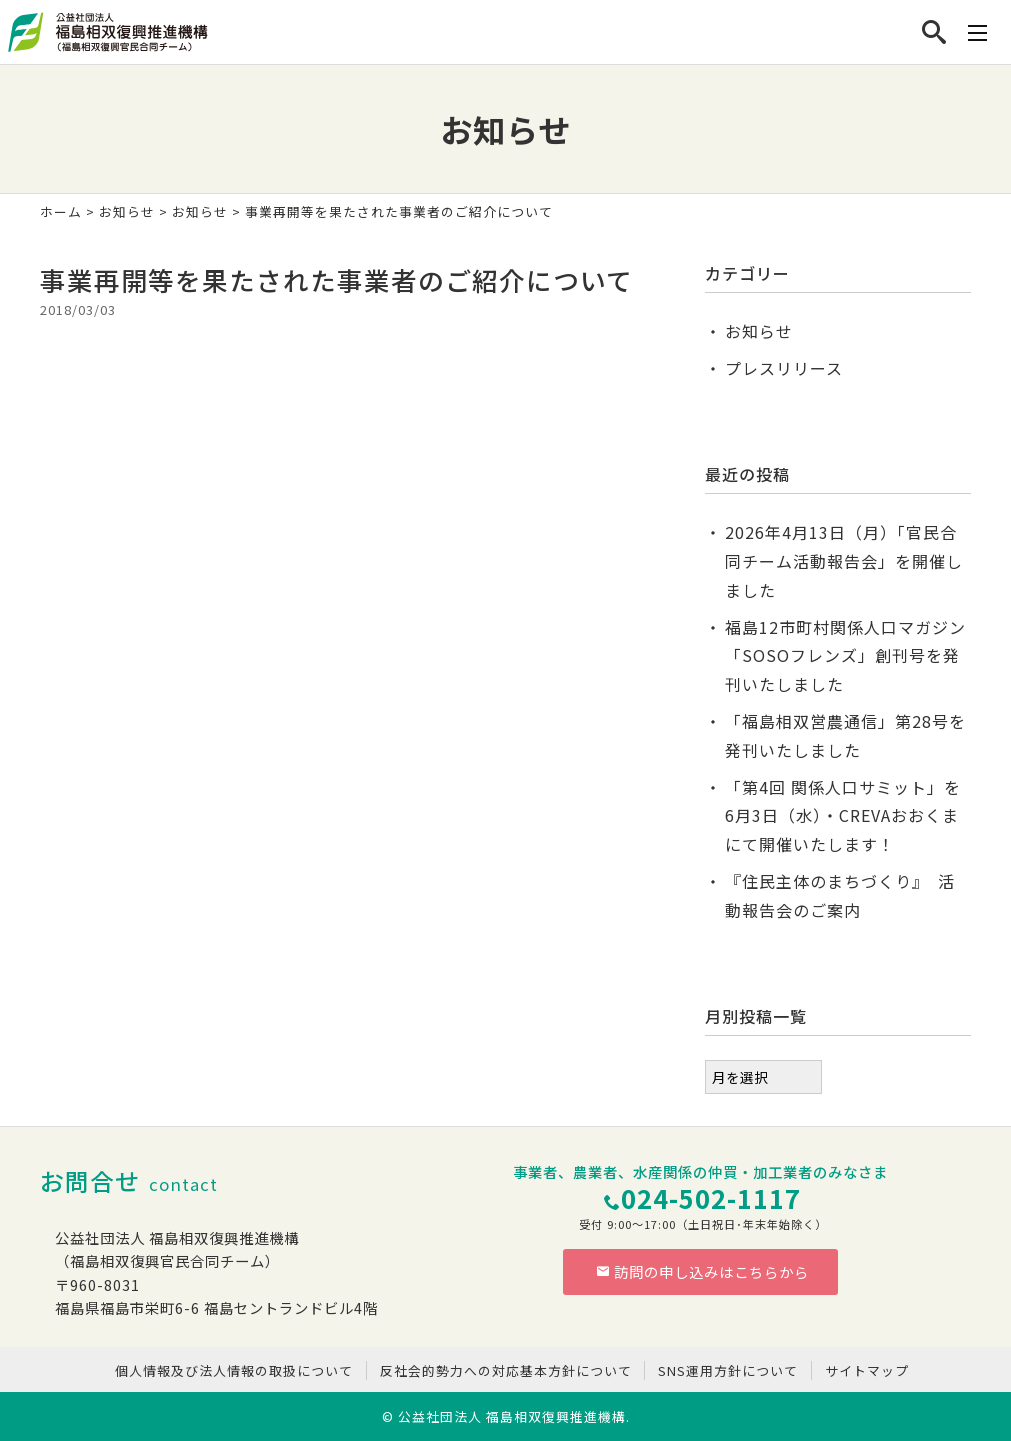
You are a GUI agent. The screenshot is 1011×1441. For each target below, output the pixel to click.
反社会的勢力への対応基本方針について (506, 1370)
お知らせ (127, 211)
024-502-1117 (711, 1197)
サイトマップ (867, 1370)
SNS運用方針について (728, 1370)
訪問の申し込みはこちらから (703, 1271)
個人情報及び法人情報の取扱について (234, 1370)
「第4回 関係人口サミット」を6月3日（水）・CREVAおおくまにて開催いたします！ (843, 816)
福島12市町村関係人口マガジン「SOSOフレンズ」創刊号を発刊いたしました (845, 656)
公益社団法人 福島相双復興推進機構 (512, 1416)
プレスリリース (784, 368)
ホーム (61, 211)
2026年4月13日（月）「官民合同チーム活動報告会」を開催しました (844, 561)
